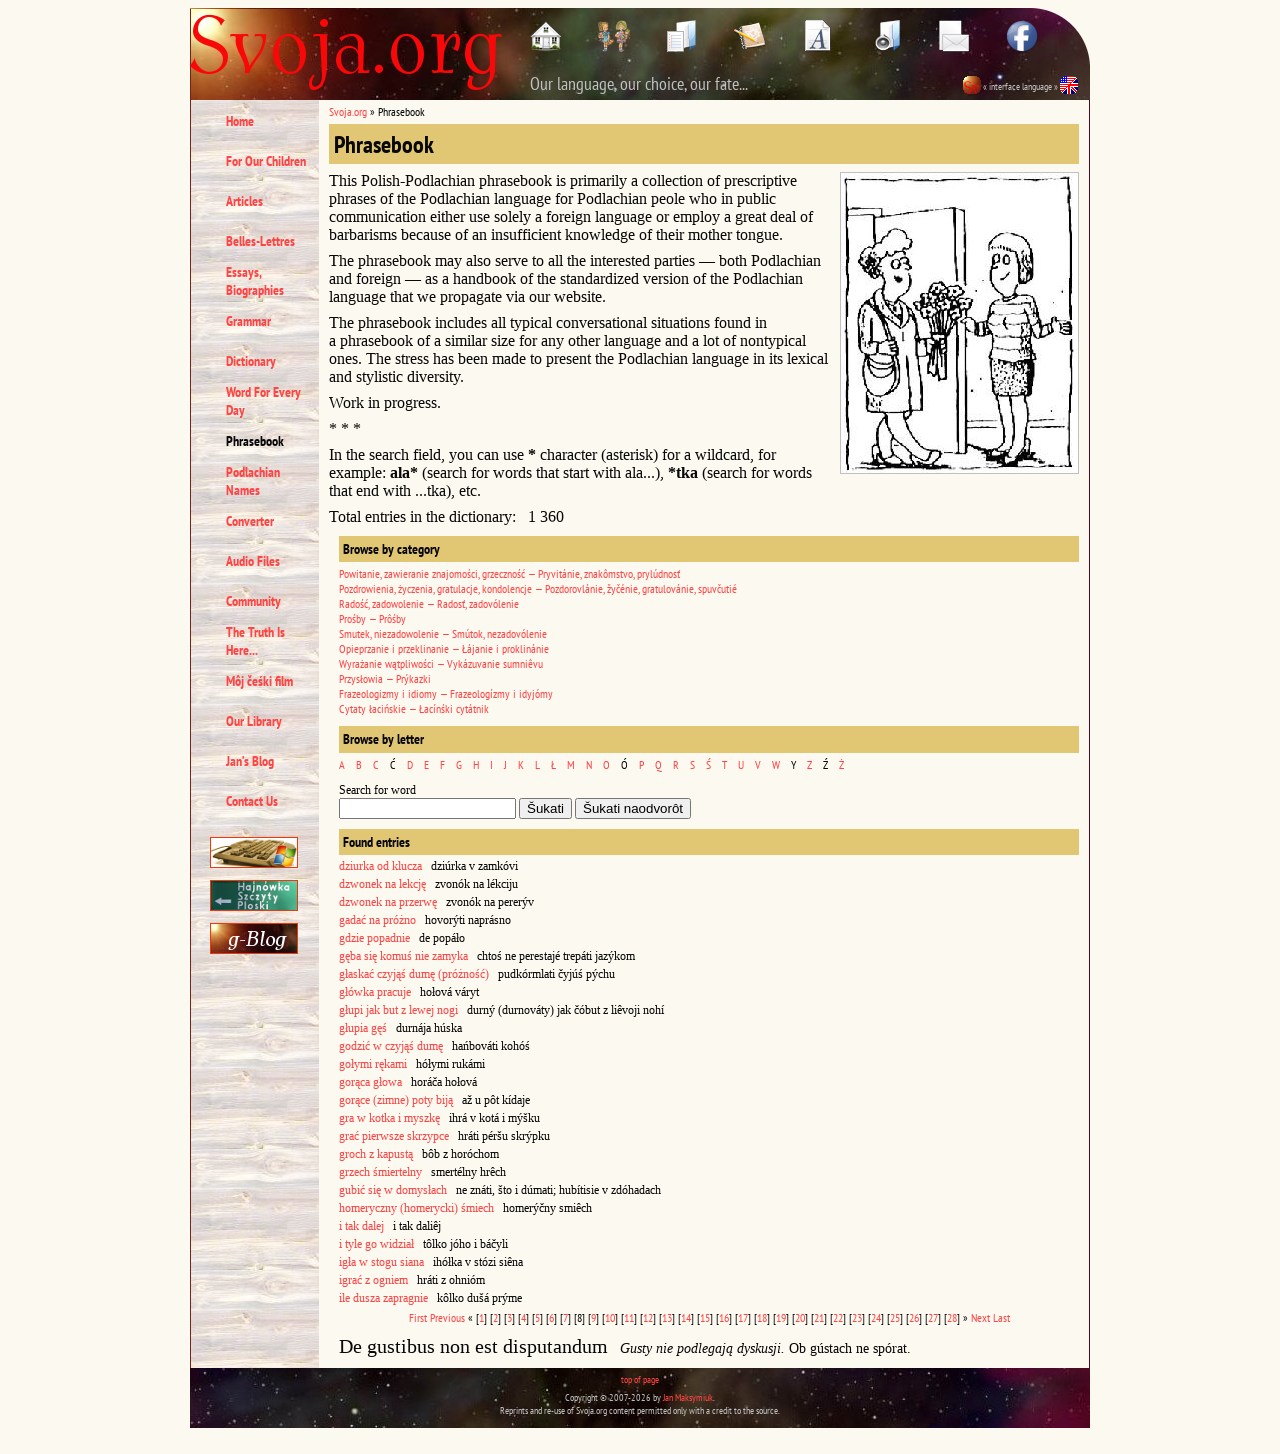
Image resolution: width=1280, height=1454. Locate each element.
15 (705, 1317)
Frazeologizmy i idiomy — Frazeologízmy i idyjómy (446, 693)
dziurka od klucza (380, 866)
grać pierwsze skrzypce (394, 1136)
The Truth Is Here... (255, 641)
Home (240, 121)
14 (686, 1317)
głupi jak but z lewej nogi (398, 1010)
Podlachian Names (253, 481)
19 (781, 1317)
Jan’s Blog (250, 761)
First (418, 1317)
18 (762, 1317)
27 (933, 1317)
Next (980, 1317)
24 (876, 1317)
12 (648, 1317)
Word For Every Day (263, 401)
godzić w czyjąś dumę (391, 1046)
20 (800, 1317)
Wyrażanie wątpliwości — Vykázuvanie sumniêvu (441, 663)
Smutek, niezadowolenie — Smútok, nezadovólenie (443, 633)
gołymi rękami (373, 1064)
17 (743, 1317)
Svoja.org (348, 111)
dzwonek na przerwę (388, 902)
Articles (244, 201)
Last (1001, 1317)
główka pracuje (375, 992)
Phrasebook (255, 441)
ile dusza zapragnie (383, 1298)
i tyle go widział (376, 1244)
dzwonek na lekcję (382, 884)
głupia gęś (363, 1028)
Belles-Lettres (260, 241)
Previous (447, 1317)
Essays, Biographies (255, 281)
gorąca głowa (370, 1082)
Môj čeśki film (259, 681)
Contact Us (252, 801)
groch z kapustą (376, 1154)
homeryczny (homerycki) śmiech (416, 1208)
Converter (250, 521)
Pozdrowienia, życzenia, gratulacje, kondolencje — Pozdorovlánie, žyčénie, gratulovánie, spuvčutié (538, 588)
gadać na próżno (377, 920)
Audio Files (253, 561)
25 (895, 1317)
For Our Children (266, 161)
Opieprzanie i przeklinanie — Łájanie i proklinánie (444, 648)
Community (253, 601)
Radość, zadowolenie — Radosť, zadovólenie (429, 603)
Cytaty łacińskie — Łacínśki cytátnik (414, 708)
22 (838, 1317)
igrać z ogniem (373, 1280)
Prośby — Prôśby (372, 618)
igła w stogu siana (381, 1262)
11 (629, 1317)
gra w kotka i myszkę (389, 1118)
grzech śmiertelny (380, 1172)
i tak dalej (361, 1226)
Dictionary (251, 361)
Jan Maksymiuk (688, 1397)
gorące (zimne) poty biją (396, 1100)
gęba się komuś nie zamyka (403, 956)
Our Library (254, 721)
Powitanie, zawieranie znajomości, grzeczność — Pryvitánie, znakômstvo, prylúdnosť (509, 573)
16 (724, 1317)
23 (857, 1317)
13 (667, 1317)
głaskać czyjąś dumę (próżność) (414, 974)
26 (914, 1317)
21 (819, 1317)
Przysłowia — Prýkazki (385, 678)
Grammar (248, 321)
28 (952, 1317)
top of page (640, 1379)
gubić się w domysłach (393, 1190)
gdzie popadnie (374, 938)
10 (610, 1317)
